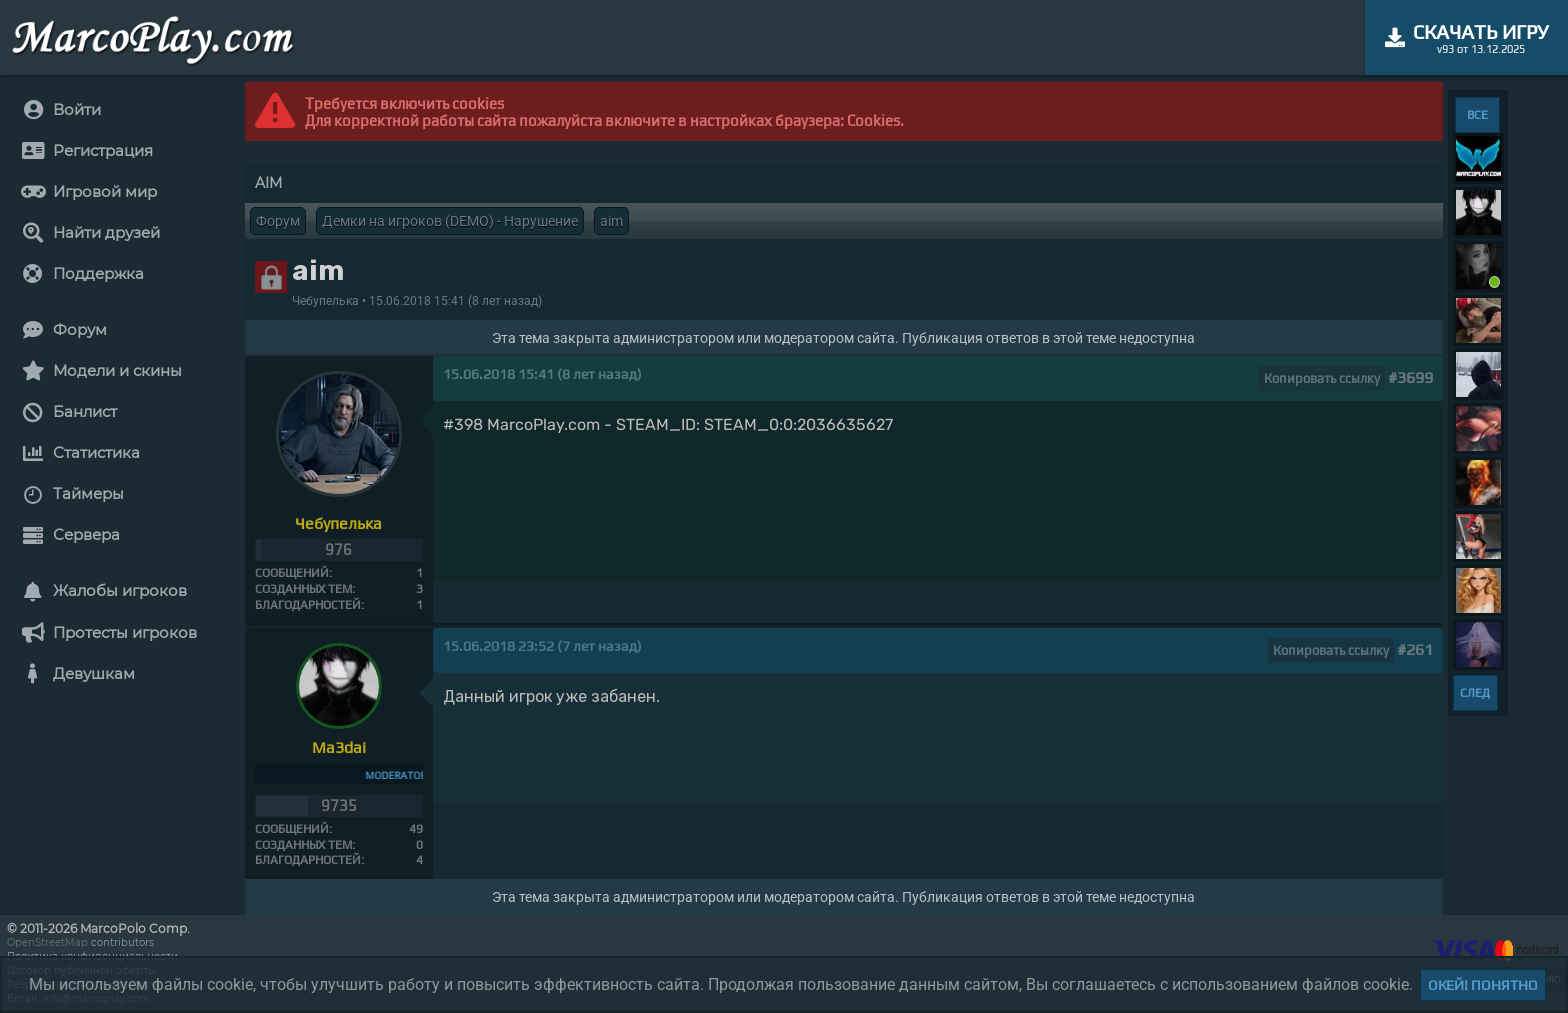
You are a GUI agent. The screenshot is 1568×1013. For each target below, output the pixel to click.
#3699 (1410, 377)
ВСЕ (1477, 115)
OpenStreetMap (47, 942)
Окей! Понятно (1483, 985)
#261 (1415, 649)
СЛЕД (1475, 693)
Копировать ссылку (1322, 378)
